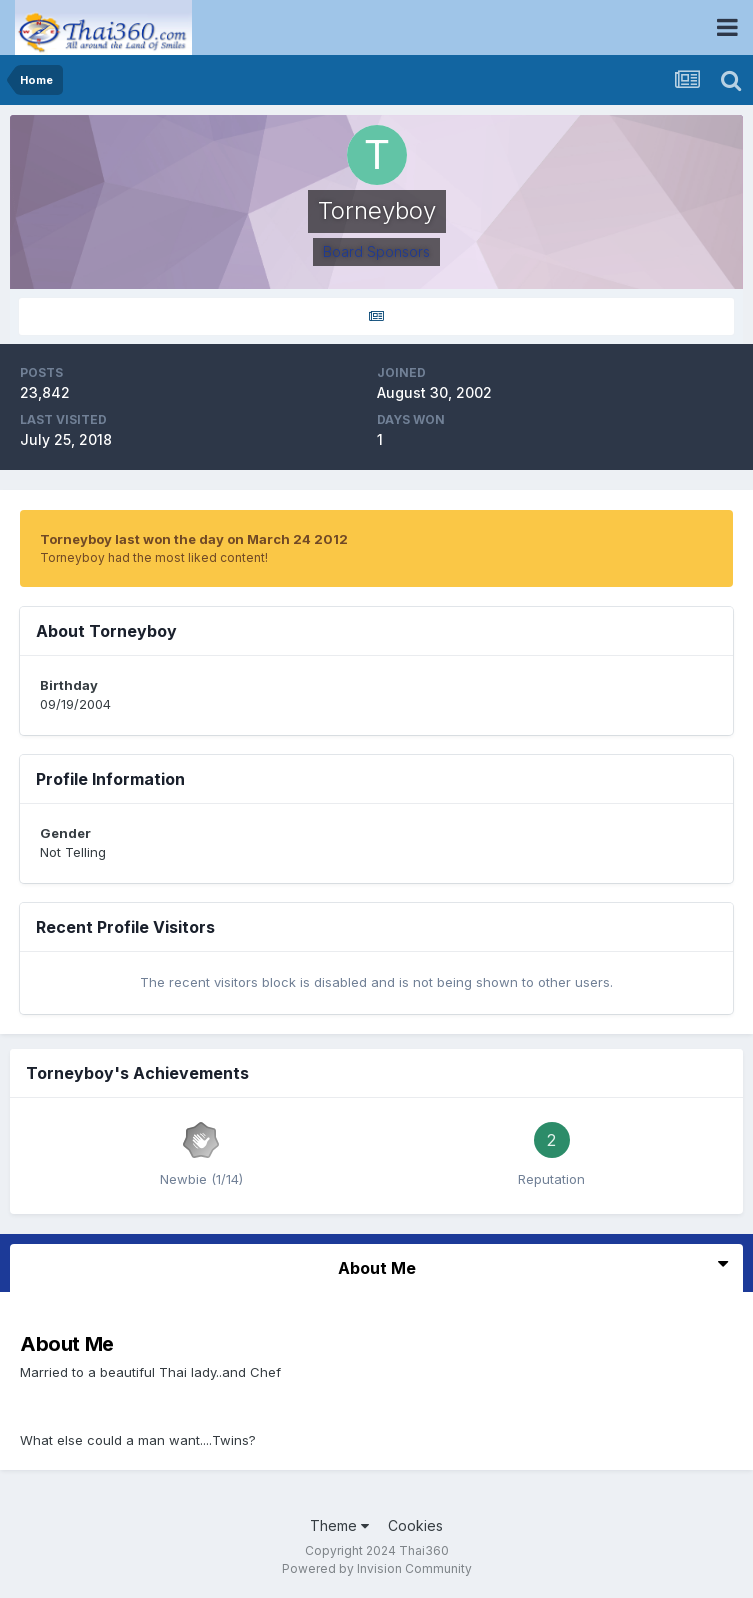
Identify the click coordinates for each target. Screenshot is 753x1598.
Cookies (415, 1525)
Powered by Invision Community (377, 1568)
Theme (339, 1525)
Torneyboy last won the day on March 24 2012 (194, 539)
